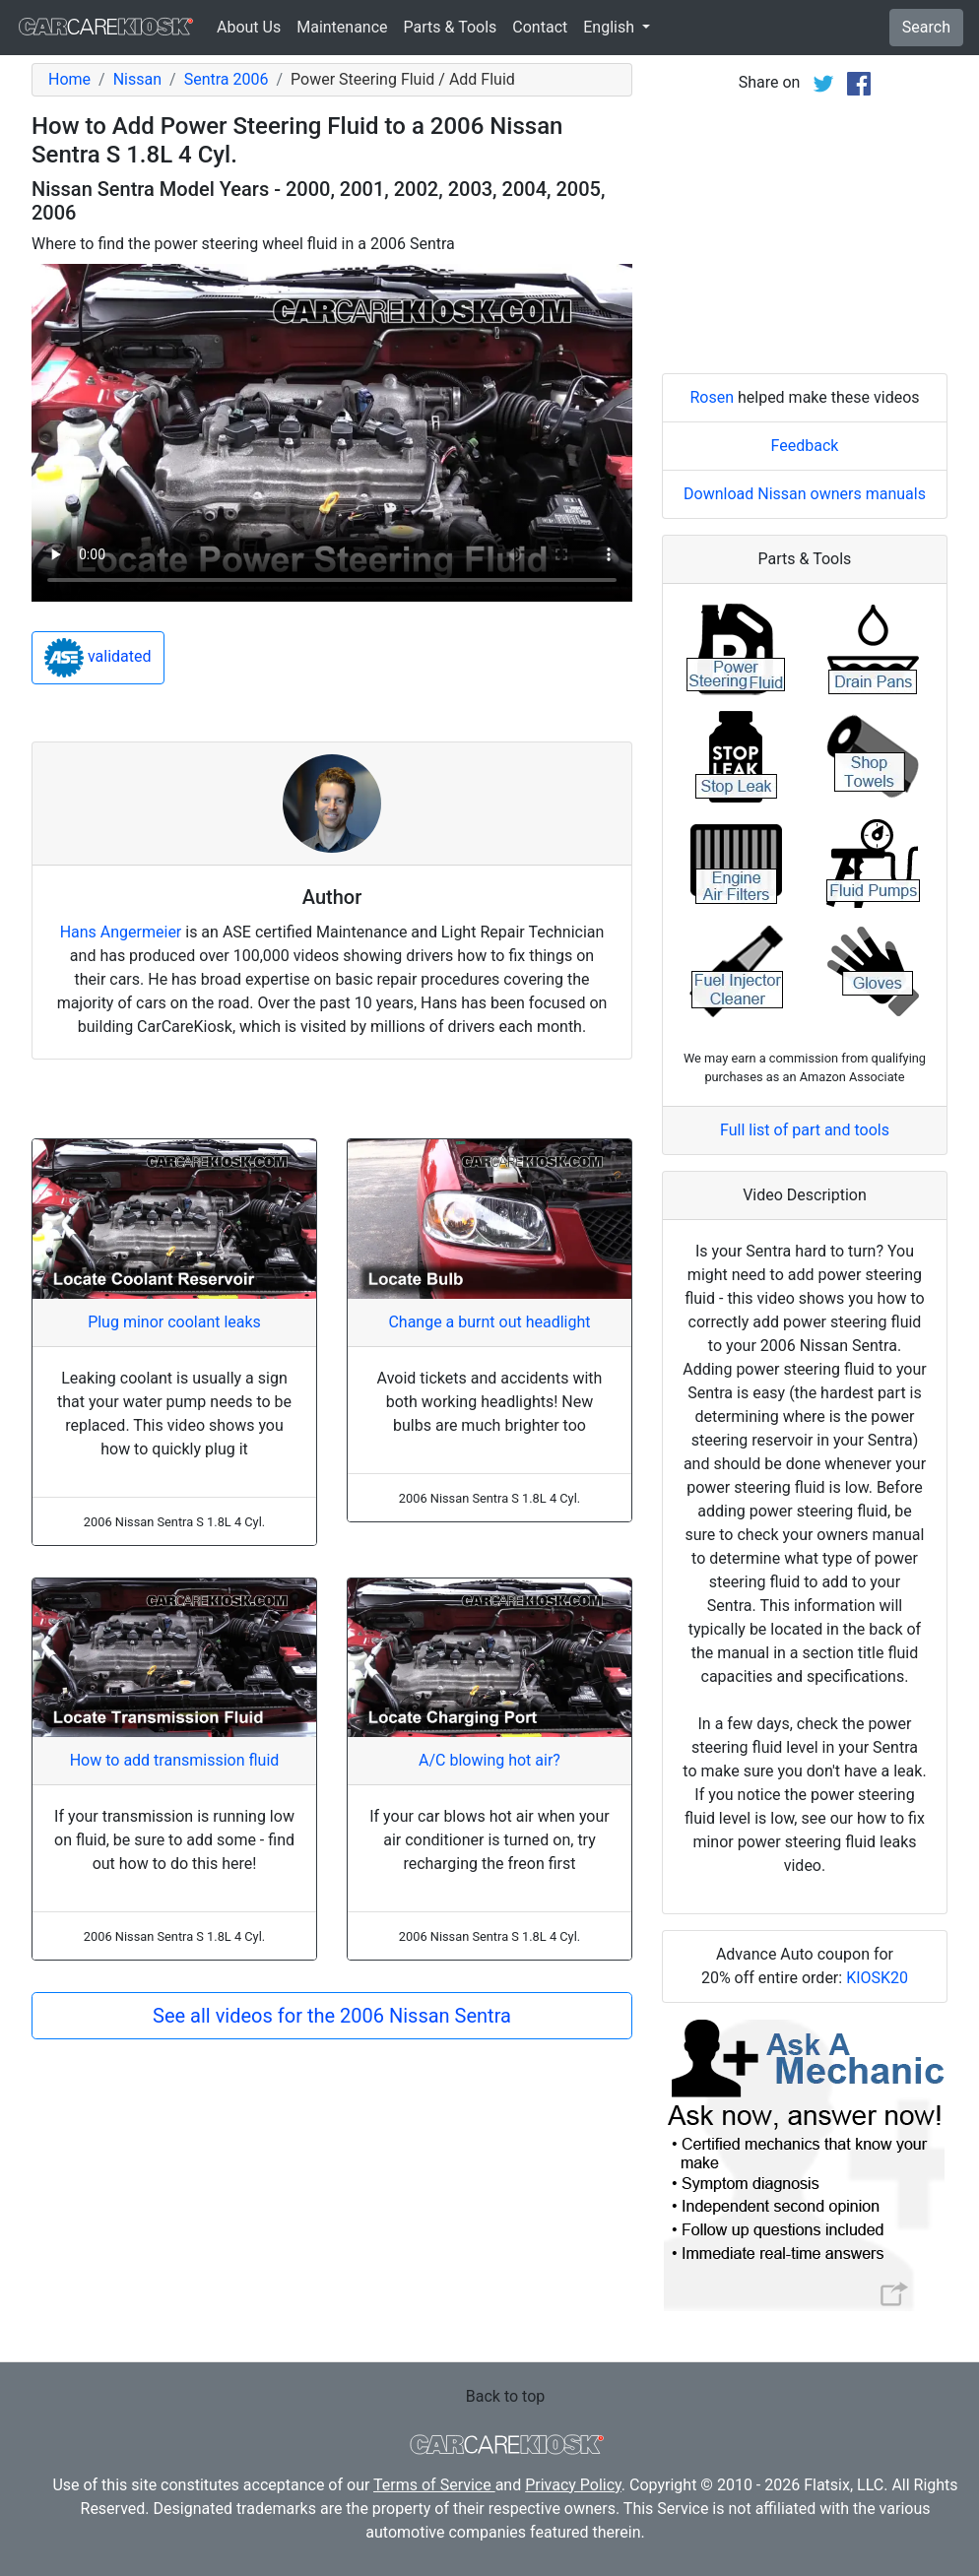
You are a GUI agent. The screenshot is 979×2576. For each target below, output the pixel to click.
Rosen (711, 397)
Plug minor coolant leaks (174, 1322)
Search (926, 27)
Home (69, 79)
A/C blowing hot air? (489, 1760)
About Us (249, 27)
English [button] (610, 27)
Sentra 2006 (226, 79)
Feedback (805, 445)
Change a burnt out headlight (489, 1322)
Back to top (505, 2396)
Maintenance (341, 27)
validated (98, 657)
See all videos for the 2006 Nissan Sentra (332, 2016)
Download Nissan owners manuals (805, 493)
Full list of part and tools (804, 1130)
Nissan (137, 79)
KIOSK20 (877, 1977)
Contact (539, 27)
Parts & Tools (450, 27)
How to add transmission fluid (175, 1760)
